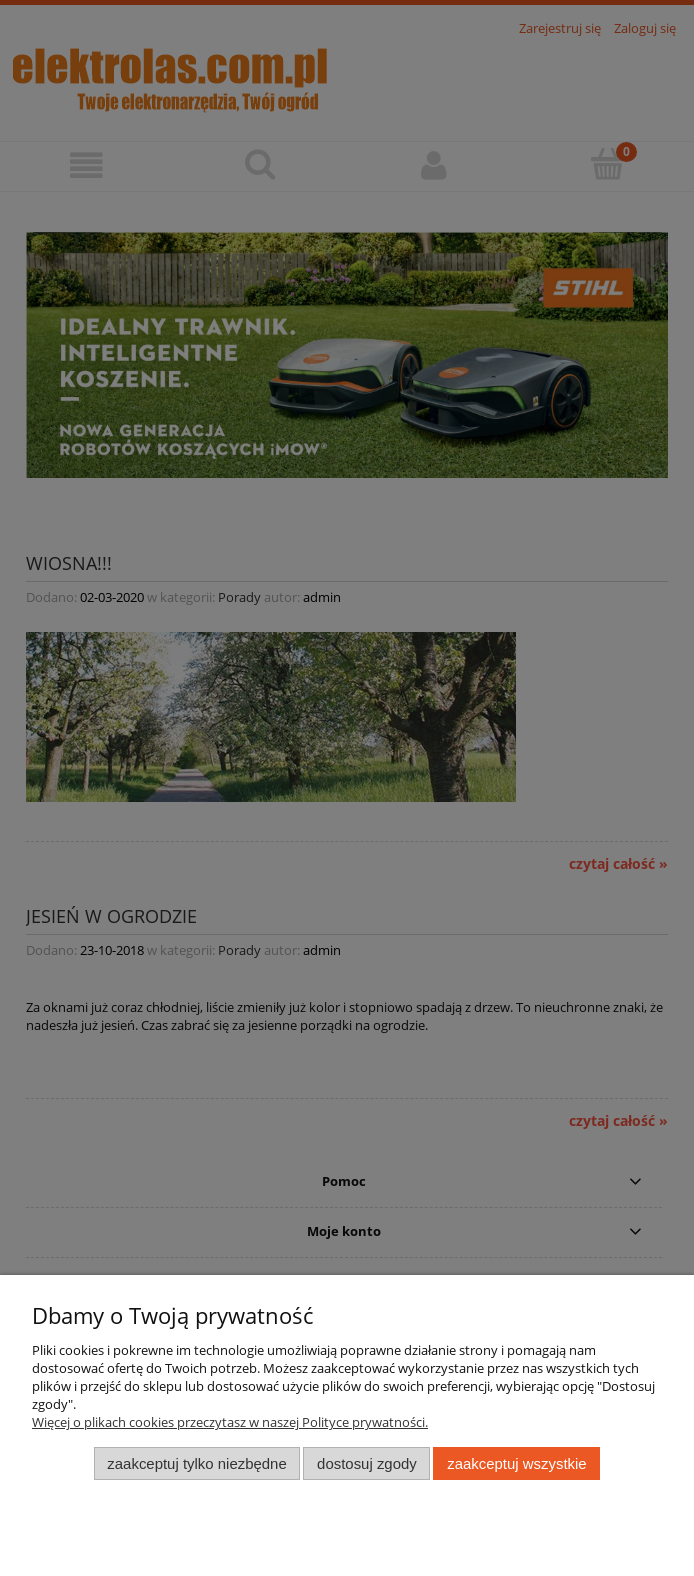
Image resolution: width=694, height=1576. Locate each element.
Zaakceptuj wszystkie (516, 1463)
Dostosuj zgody (367, 1463)
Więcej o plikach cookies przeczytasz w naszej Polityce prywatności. (230, 1422)
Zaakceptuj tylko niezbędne (196, 1463)
